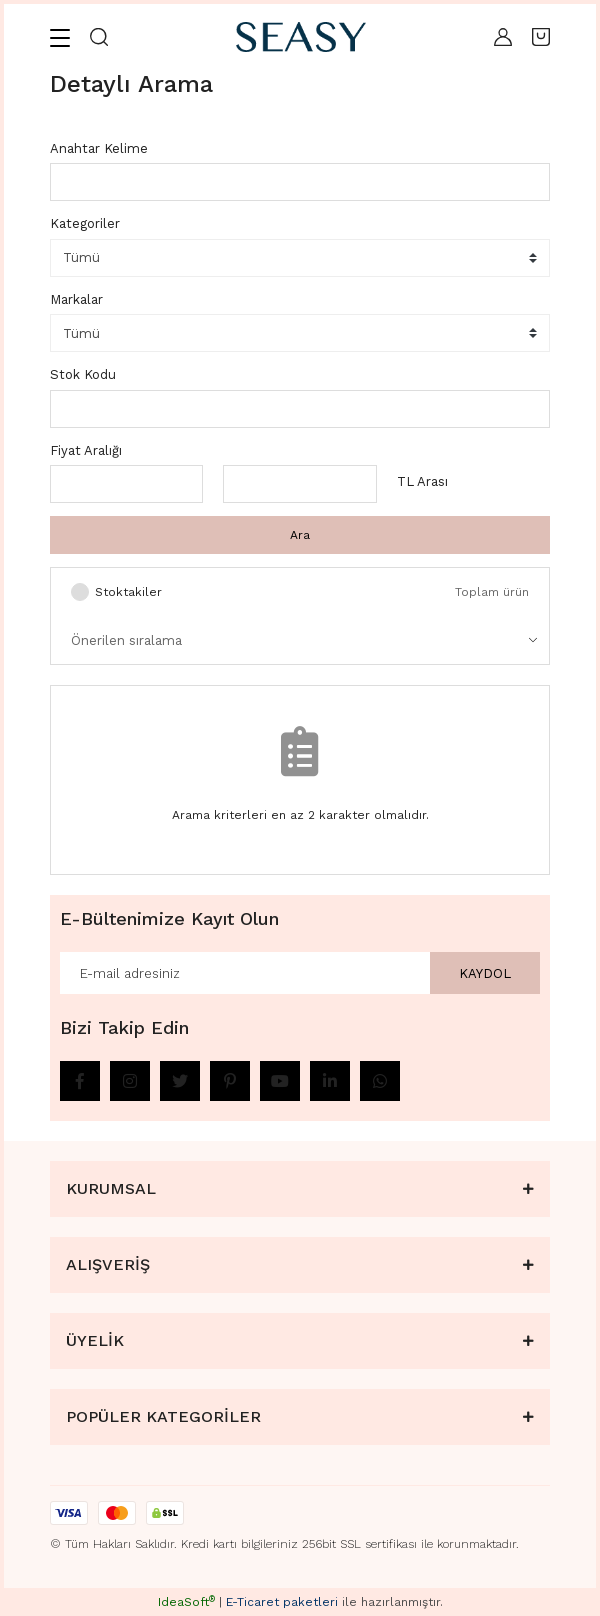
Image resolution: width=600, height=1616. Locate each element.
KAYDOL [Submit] (485, 973)
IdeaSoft (186, 1602)
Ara (300, 535)
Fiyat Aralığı (86, 450)
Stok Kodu (83, 374)
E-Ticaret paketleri (282, 1602)
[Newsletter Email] (300, 973)
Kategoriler (85, 223)
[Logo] (301, 37)
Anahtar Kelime (99, 148)
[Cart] (541, 37)
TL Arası (422, 481)
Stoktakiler (128, 592)
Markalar (76, 299)
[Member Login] (503, 37)
